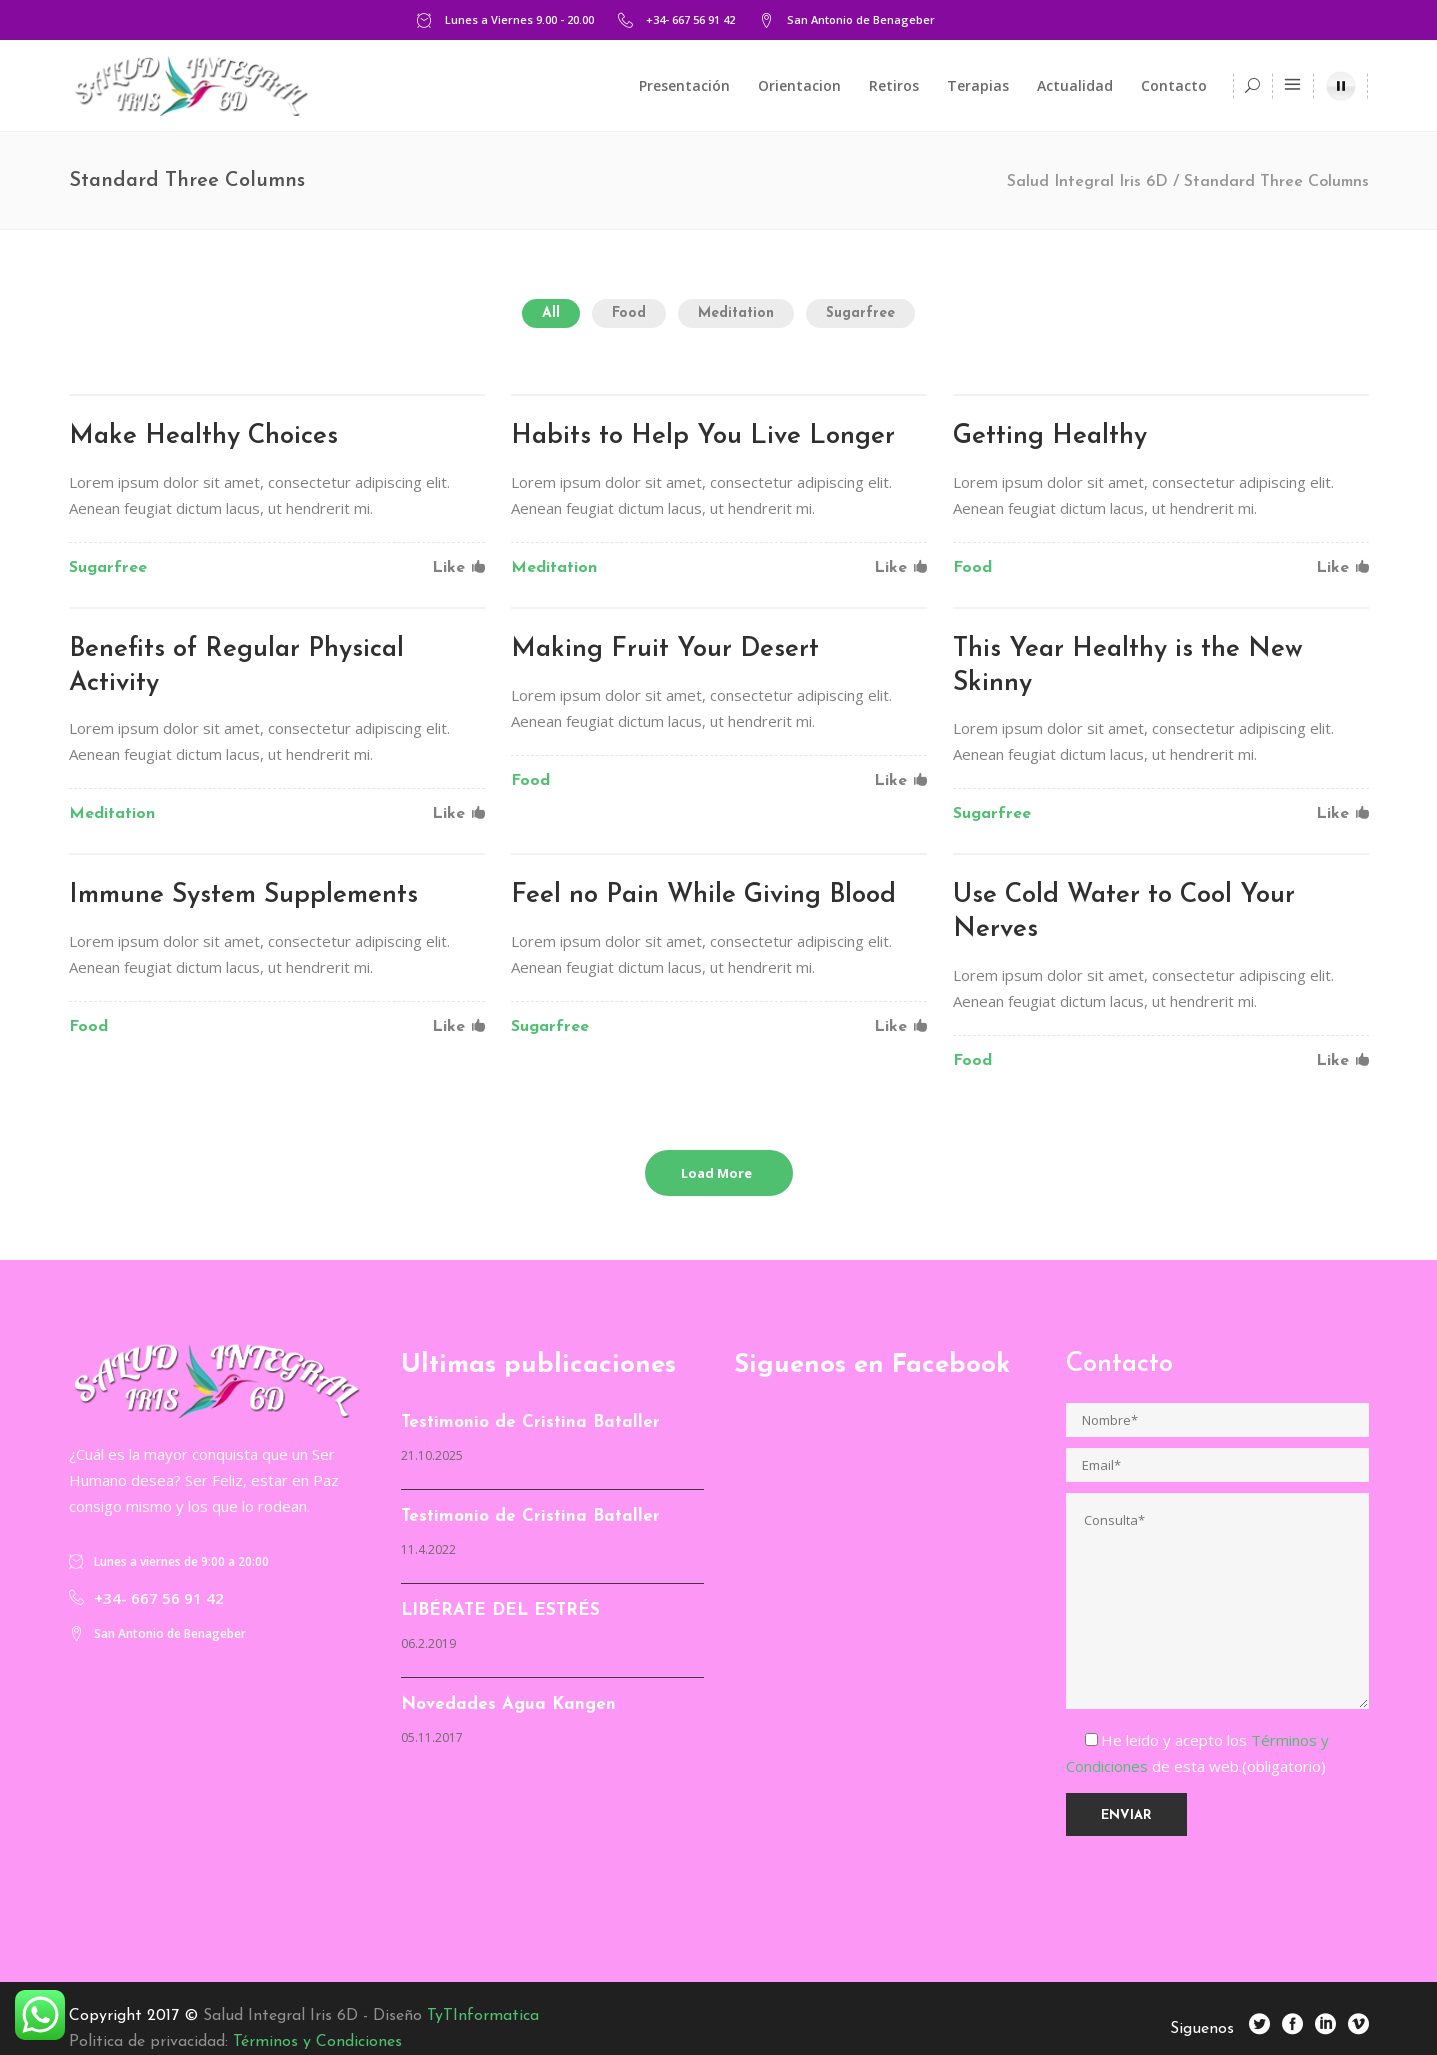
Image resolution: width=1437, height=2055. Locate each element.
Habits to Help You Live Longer (703, 436)
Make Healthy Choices (203, 436)
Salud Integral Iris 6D (1087, 182)
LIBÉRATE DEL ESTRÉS (500, 1610)
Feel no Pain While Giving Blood (703, 895)
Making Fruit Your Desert (665, 649)
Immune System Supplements (243, 895)
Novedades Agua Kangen (508, 1704)
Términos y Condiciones (317, 2042)
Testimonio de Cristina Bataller (530, 1422)
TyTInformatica (483, 2016)
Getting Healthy (1050, 436)
